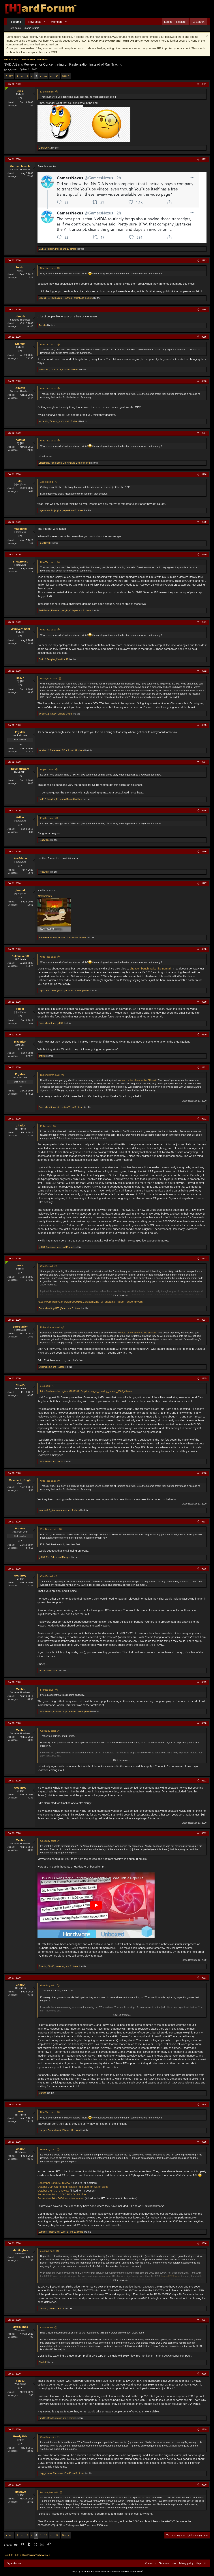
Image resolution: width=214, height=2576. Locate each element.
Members (57, 21)
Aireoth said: (46, 481)
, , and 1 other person (64, 463)
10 (45, 75)
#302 (204, 1118)
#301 (204, 1067)
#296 (204, 851)
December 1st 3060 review (53, 2182)
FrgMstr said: (47, 769)
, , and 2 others (61, 510)
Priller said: (46, 1126)
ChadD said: (46, 1266)
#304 (204, 1320)
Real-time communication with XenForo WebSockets (117, 2571)
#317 (204, 2320)
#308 (204, 1569)
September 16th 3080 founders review (60, 2198)
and (51, 1023)
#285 (204, 337)
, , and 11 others (61, 2232)
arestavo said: (47, 2251)
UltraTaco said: (48, 268)
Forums (16, 21)
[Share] (198, 84)
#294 (204, 762)
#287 (204, 433)
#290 (204, 554)
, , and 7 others (58, 369)
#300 (204, 1034)
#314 (204, 2104)
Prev (10, 75)
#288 (204, 474)
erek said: (45, 1386)
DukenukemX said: (50, 1075)
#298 (204, 949)
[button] (44, 21)
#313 (204, 1978)
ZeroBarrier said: (49, 1529)
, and (53, 659)
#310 (204, 1723)
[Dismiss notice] (206, 37)
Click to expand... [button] (122, 1295)
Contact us (150, 2563)
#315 (204, 2142)
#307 (204, 1521)
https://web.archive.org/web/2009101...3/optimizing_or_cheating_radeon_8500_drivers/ (90, 1301)
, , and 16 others (59, 421)
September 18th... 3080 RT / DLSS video (62, 2194)
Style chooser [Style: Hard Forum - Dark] (14, 2563)
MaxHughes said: (49, 2492)
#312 (204, 1833)
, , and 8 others (66, 298)
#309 (204, 1682)
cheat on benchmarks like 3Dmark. (151, 968)
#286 (204, 381)
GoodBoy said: (48, 1730)
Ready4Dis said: (49, 678)
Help (198, 2563)
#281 (204, 84)
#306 (204, 1473)
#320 (204, 2485)
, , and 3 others (65, 610)
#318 (204, 2374)
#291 (204, 622)
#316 (204, 2243)
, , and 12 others (59, 2130)
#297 (204, 883)
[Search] (198, 21)
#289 (204, 522)
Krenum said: (47, 91)
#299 (204, 1002)
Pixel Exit (85, 2571)
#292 (204, 671)
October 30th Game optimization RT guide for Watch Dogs (72, 2186)
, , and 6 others (61, 2473)
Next (64, 75)
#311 (204, 1780)
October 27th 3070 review (53, 2190)
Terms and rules (167, 2563)
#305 (204, 1378)
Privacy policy (186, 2563)
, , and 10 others (57, 249)
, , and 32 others (61, 750)
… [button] (22, 75)
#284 (204, 309)
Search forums (31, 28)
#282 (204, 159)
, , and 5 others (60, 799)
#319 (204, 2429)
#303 (204, 1258)
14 (57, 75)
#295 (204, 810)
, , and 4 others (59, 1510)
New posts (34, 21)
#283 (204, 260)
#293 (204, 725)
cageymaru (12, 69)
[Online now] (6, 87)
